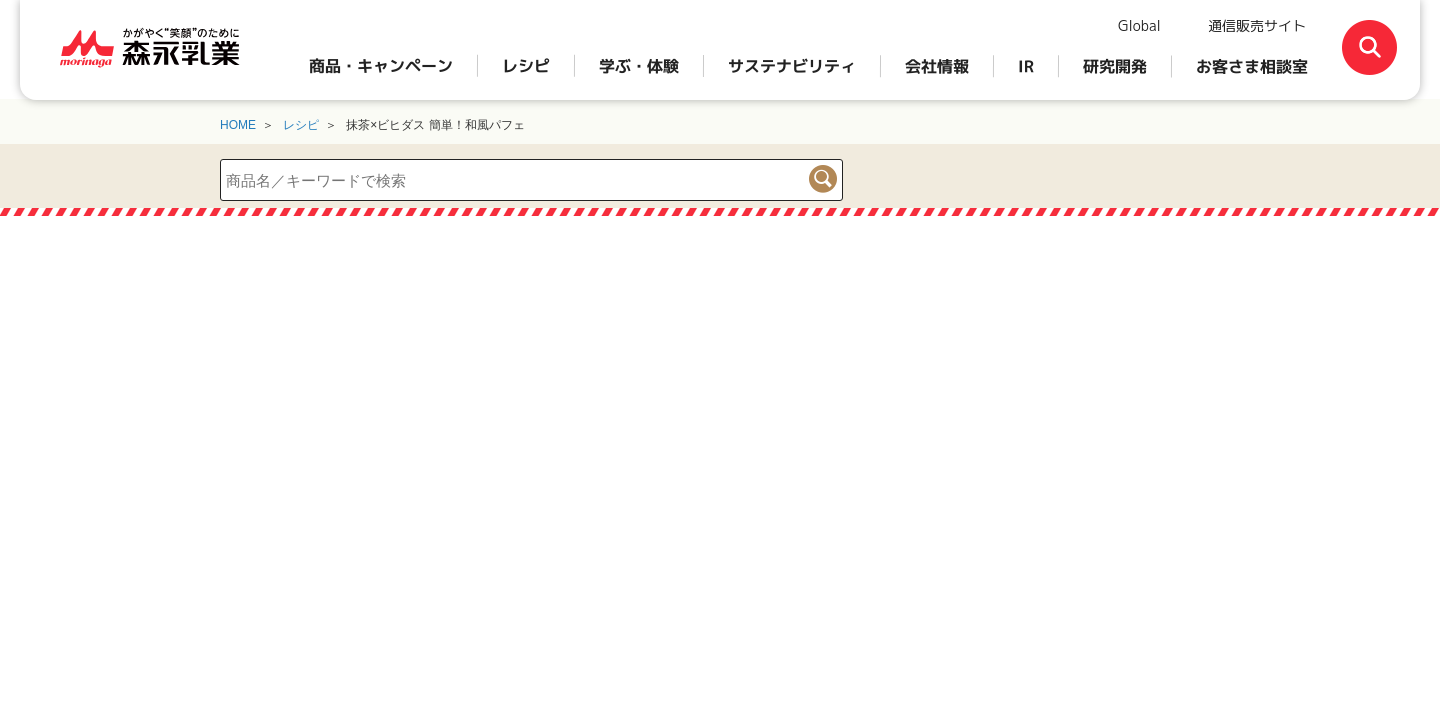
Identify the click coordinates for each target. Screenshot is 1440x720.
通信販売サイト (1257, 25)
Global (1139, 25)
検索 (823, 179)
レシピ (301, 125)
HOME (238, 125)
